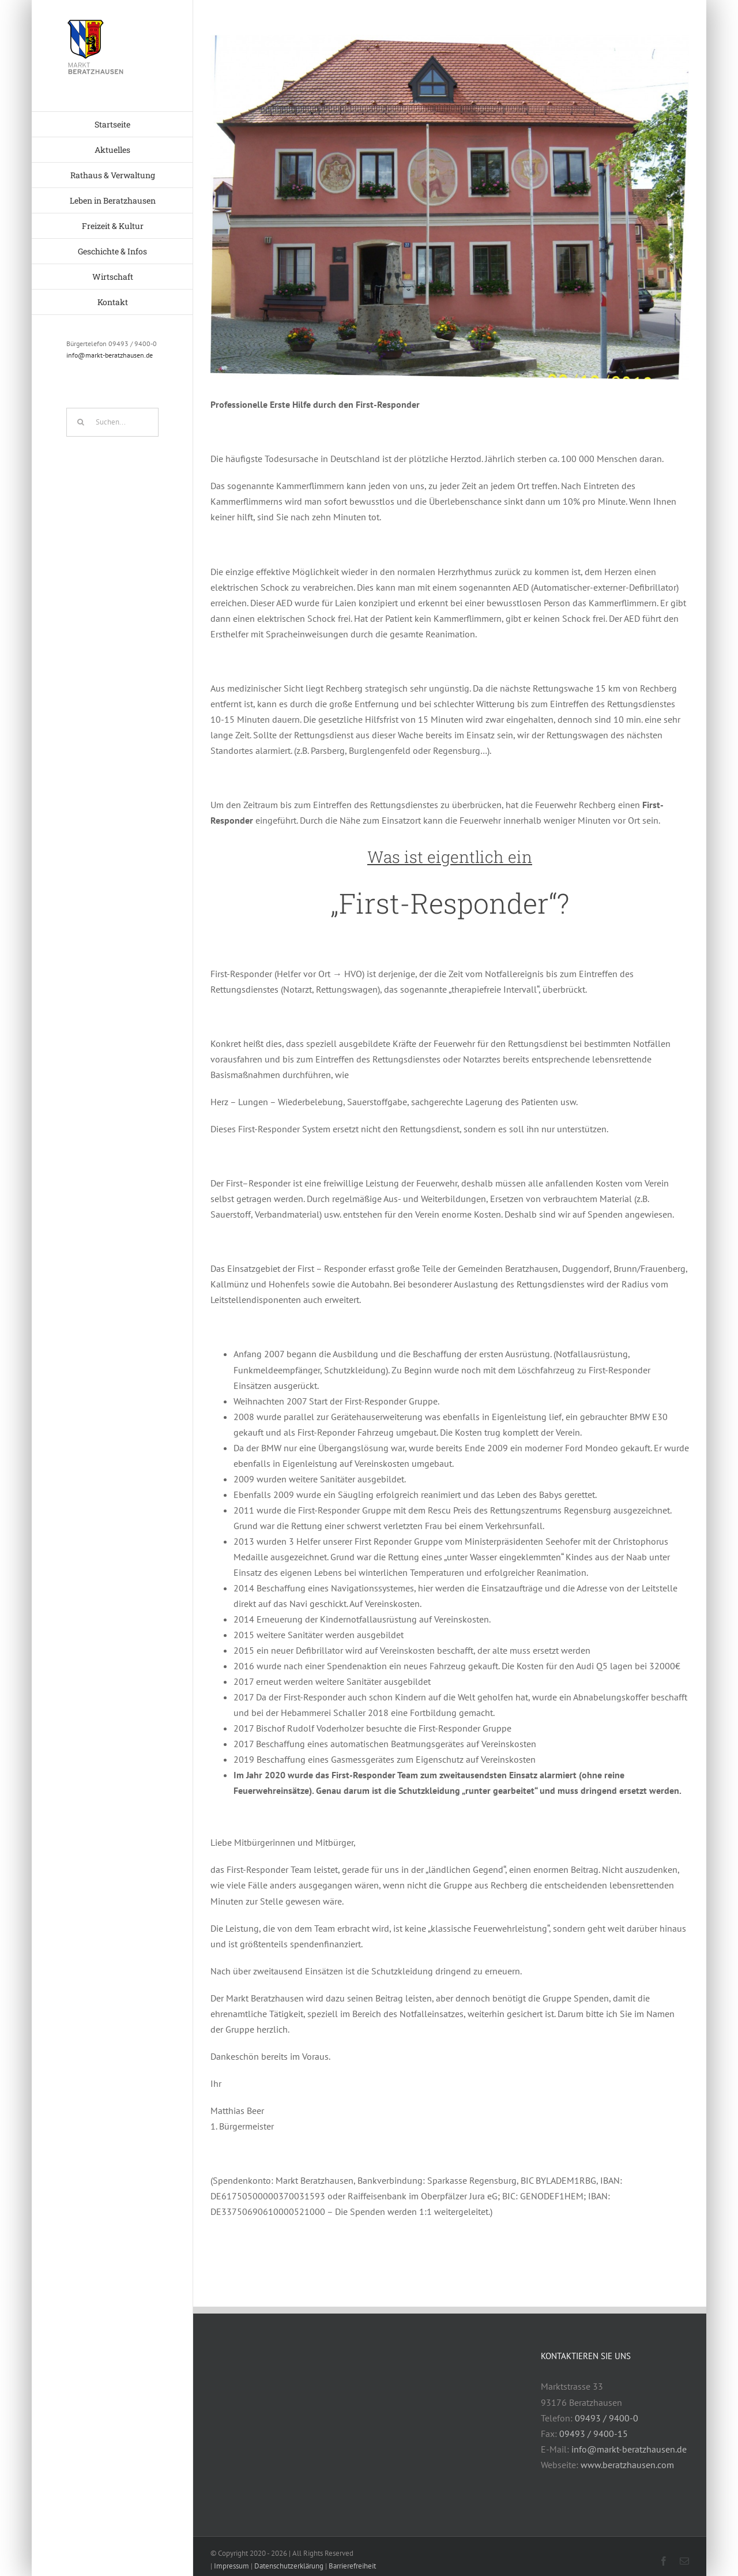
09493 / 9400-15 (593, 2433)
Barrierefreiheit (352, 2566)
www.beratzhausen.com (627, 2464)
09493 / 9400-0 (606, 2418)
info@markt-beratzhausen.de (109, 355)
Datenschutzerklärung (288, 2566)
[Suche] (80, 422)
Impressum (231, 2566)
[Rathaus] (449, 207)
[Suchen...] (112, 422)
